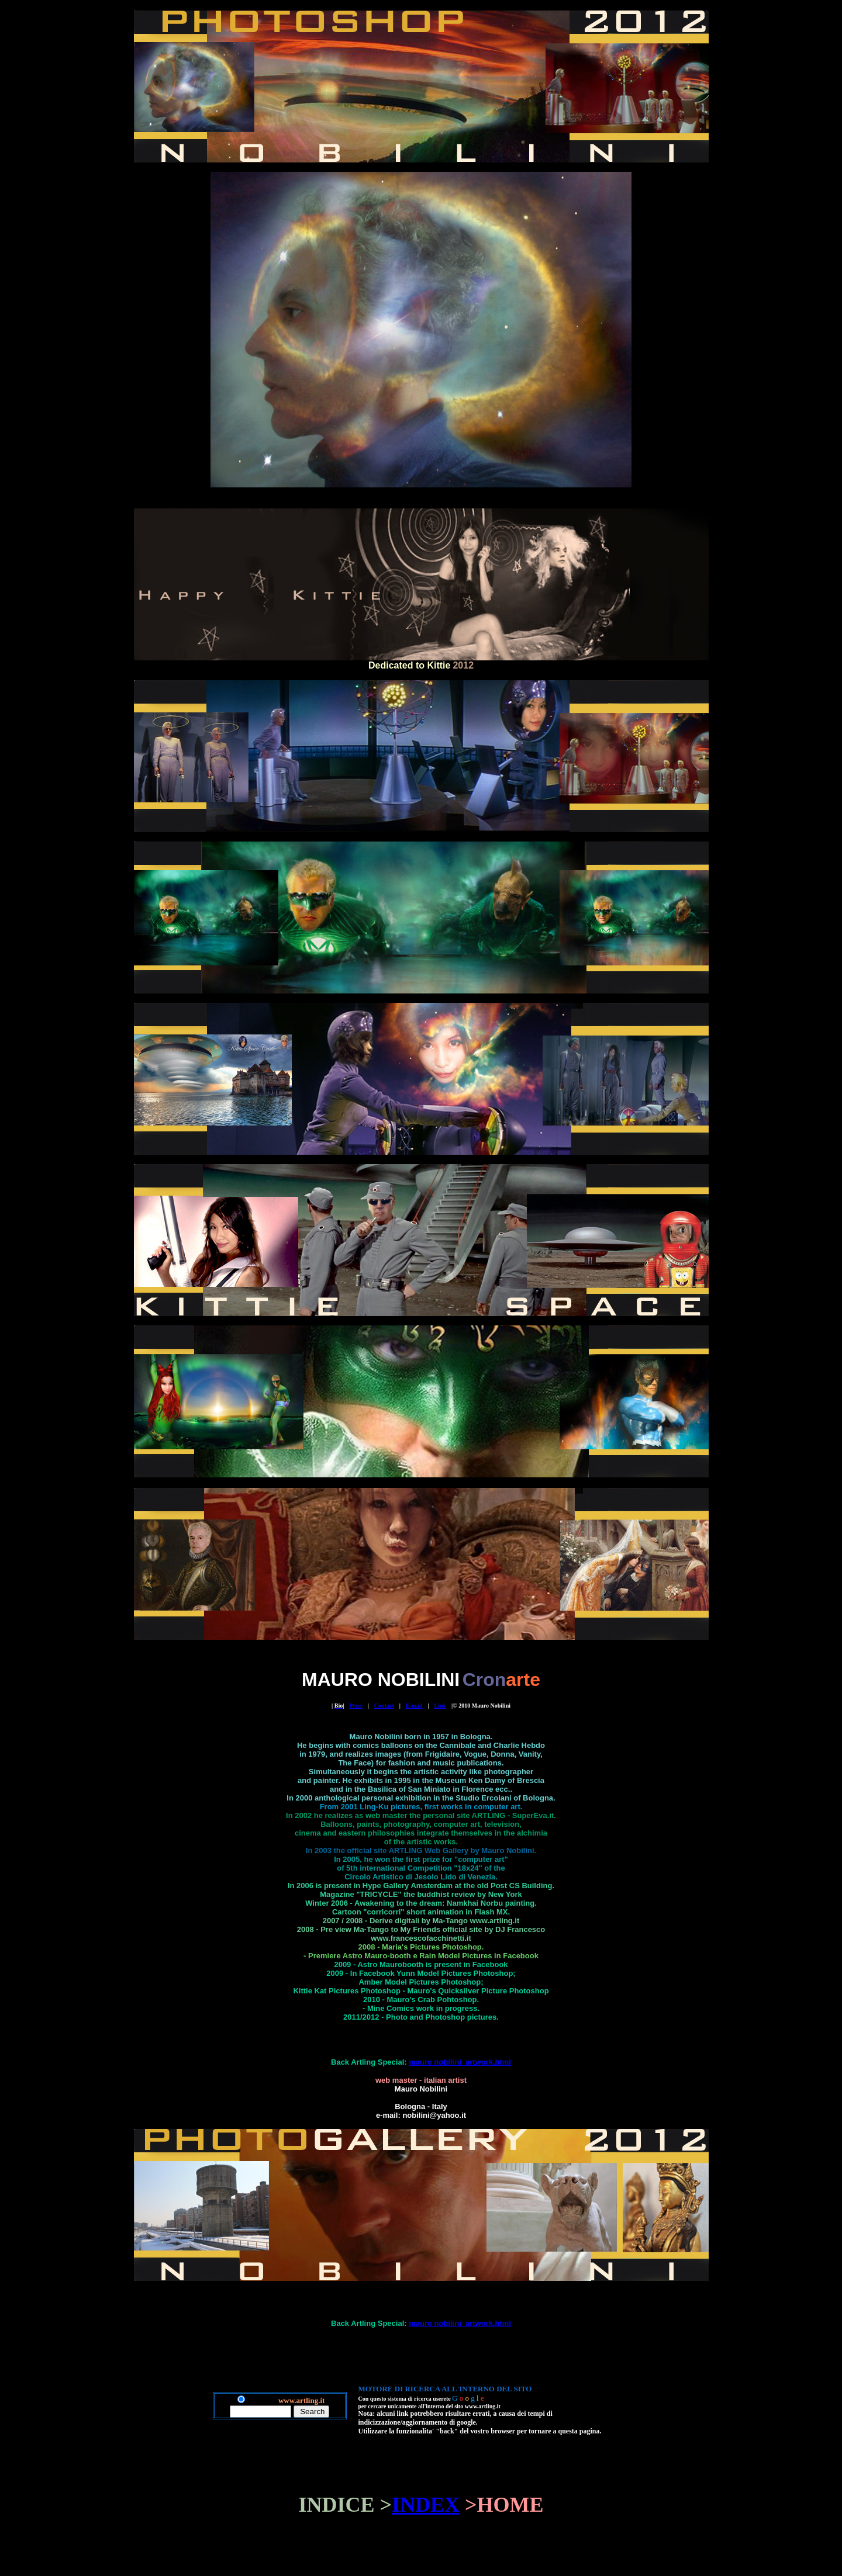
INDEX (426, 2504)
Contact (384, 1705)
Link (440, 1705)
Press (356, 1705)
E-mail (414, 1705)
